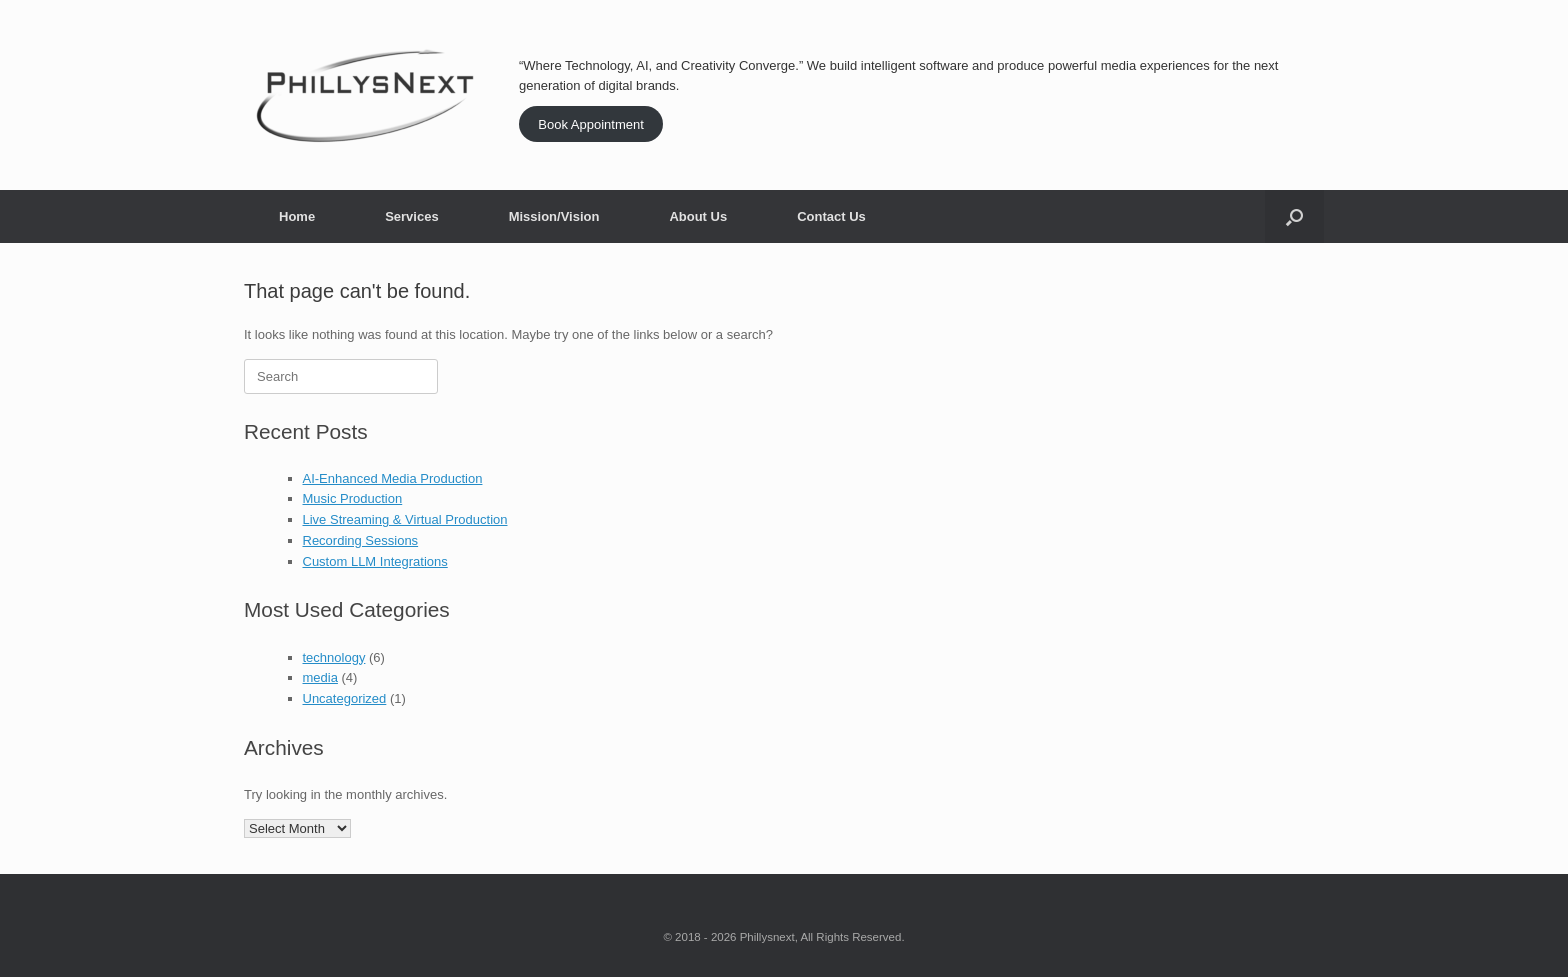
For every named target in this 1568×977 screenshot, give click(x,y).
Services (412, 216)
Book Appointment (591, 124)
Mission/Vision (554, 216)
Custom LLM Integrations (375, 561)
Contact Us (831, 216)
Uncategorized (345, 698)
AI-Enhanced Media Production (393, 478)
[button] (1294, 216)
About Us (698, 216)
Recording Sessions (361, 540)
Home (297, 216)
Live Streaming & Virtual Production (405, 519)
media (320, 677)
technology (334, 657)
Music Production (353, 498)
